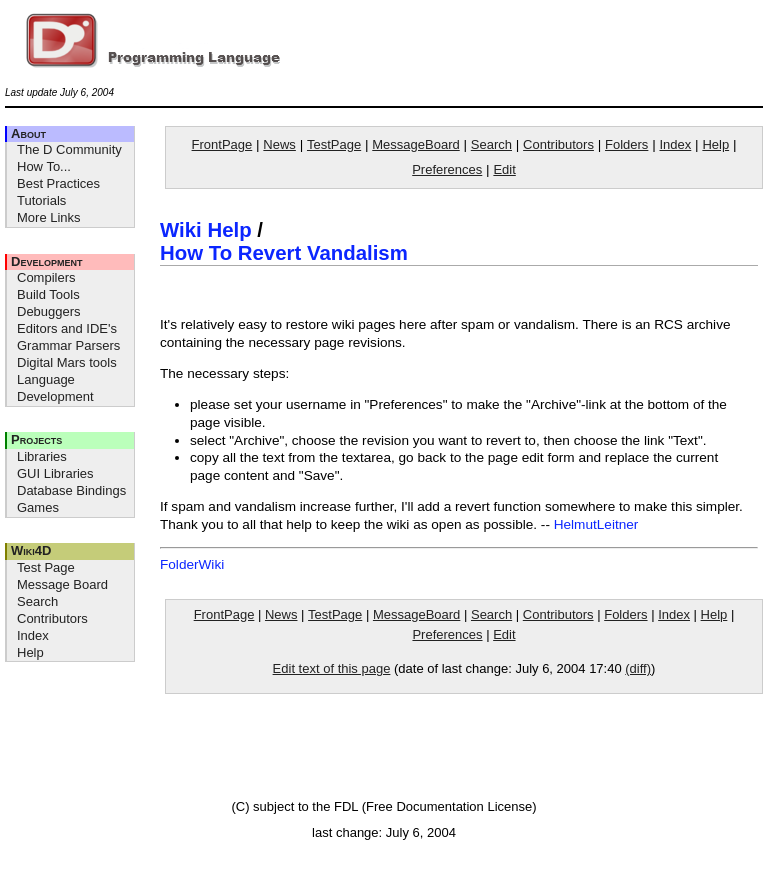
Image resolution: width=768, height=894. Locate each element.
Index (33, 635)
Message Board (62, 584)
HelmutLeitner (596, 524)
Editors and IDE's (67, 328)
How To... (44, 166)
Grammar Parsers (68, 345)
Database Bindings (71, 490)
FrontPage (222, 144)
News (279, 144)
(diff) (638, 668)
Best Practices (58, 183)
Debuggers (49, 311)
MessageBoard (415, 144)
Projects (36, 439)
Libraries (42, 456)
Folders (626, 144)
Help (30, 652)
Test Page (46, 567)
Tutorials (41, 200)
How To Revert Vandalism (284, 253)
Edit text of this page (332, 668)
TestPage (334, 144)
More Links (49, 217)
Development (46, 261)
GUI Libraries (55, 473)
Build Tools (48, 294)
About (28, 133)
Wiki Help (206, 230)
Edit (504, 169)
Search (37, 601)
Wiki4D (31, 550)
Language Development (55, 388)
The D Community (69, 149)
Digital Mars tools (67, 362)
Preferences (447, 169)
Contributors (52, 618)
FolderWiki (192, 564)
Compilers (46, 277)
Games (38, 507)
